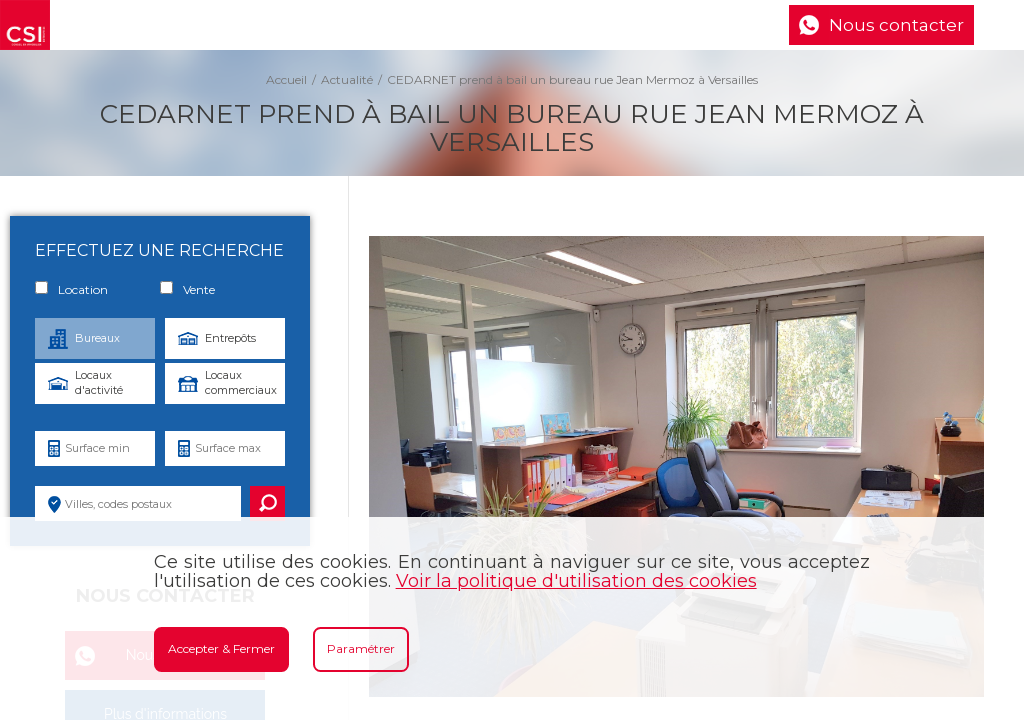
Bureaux (97, 338)
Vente (187, 289)
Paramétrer (361, 648)
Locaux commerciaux (241, 382)
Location (71, 289)
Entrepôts (230, 338)
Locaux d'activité (99, 382)
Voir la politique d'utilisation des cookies (576, 581)
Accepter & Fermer (221, 648)
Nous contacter (896, 25)
